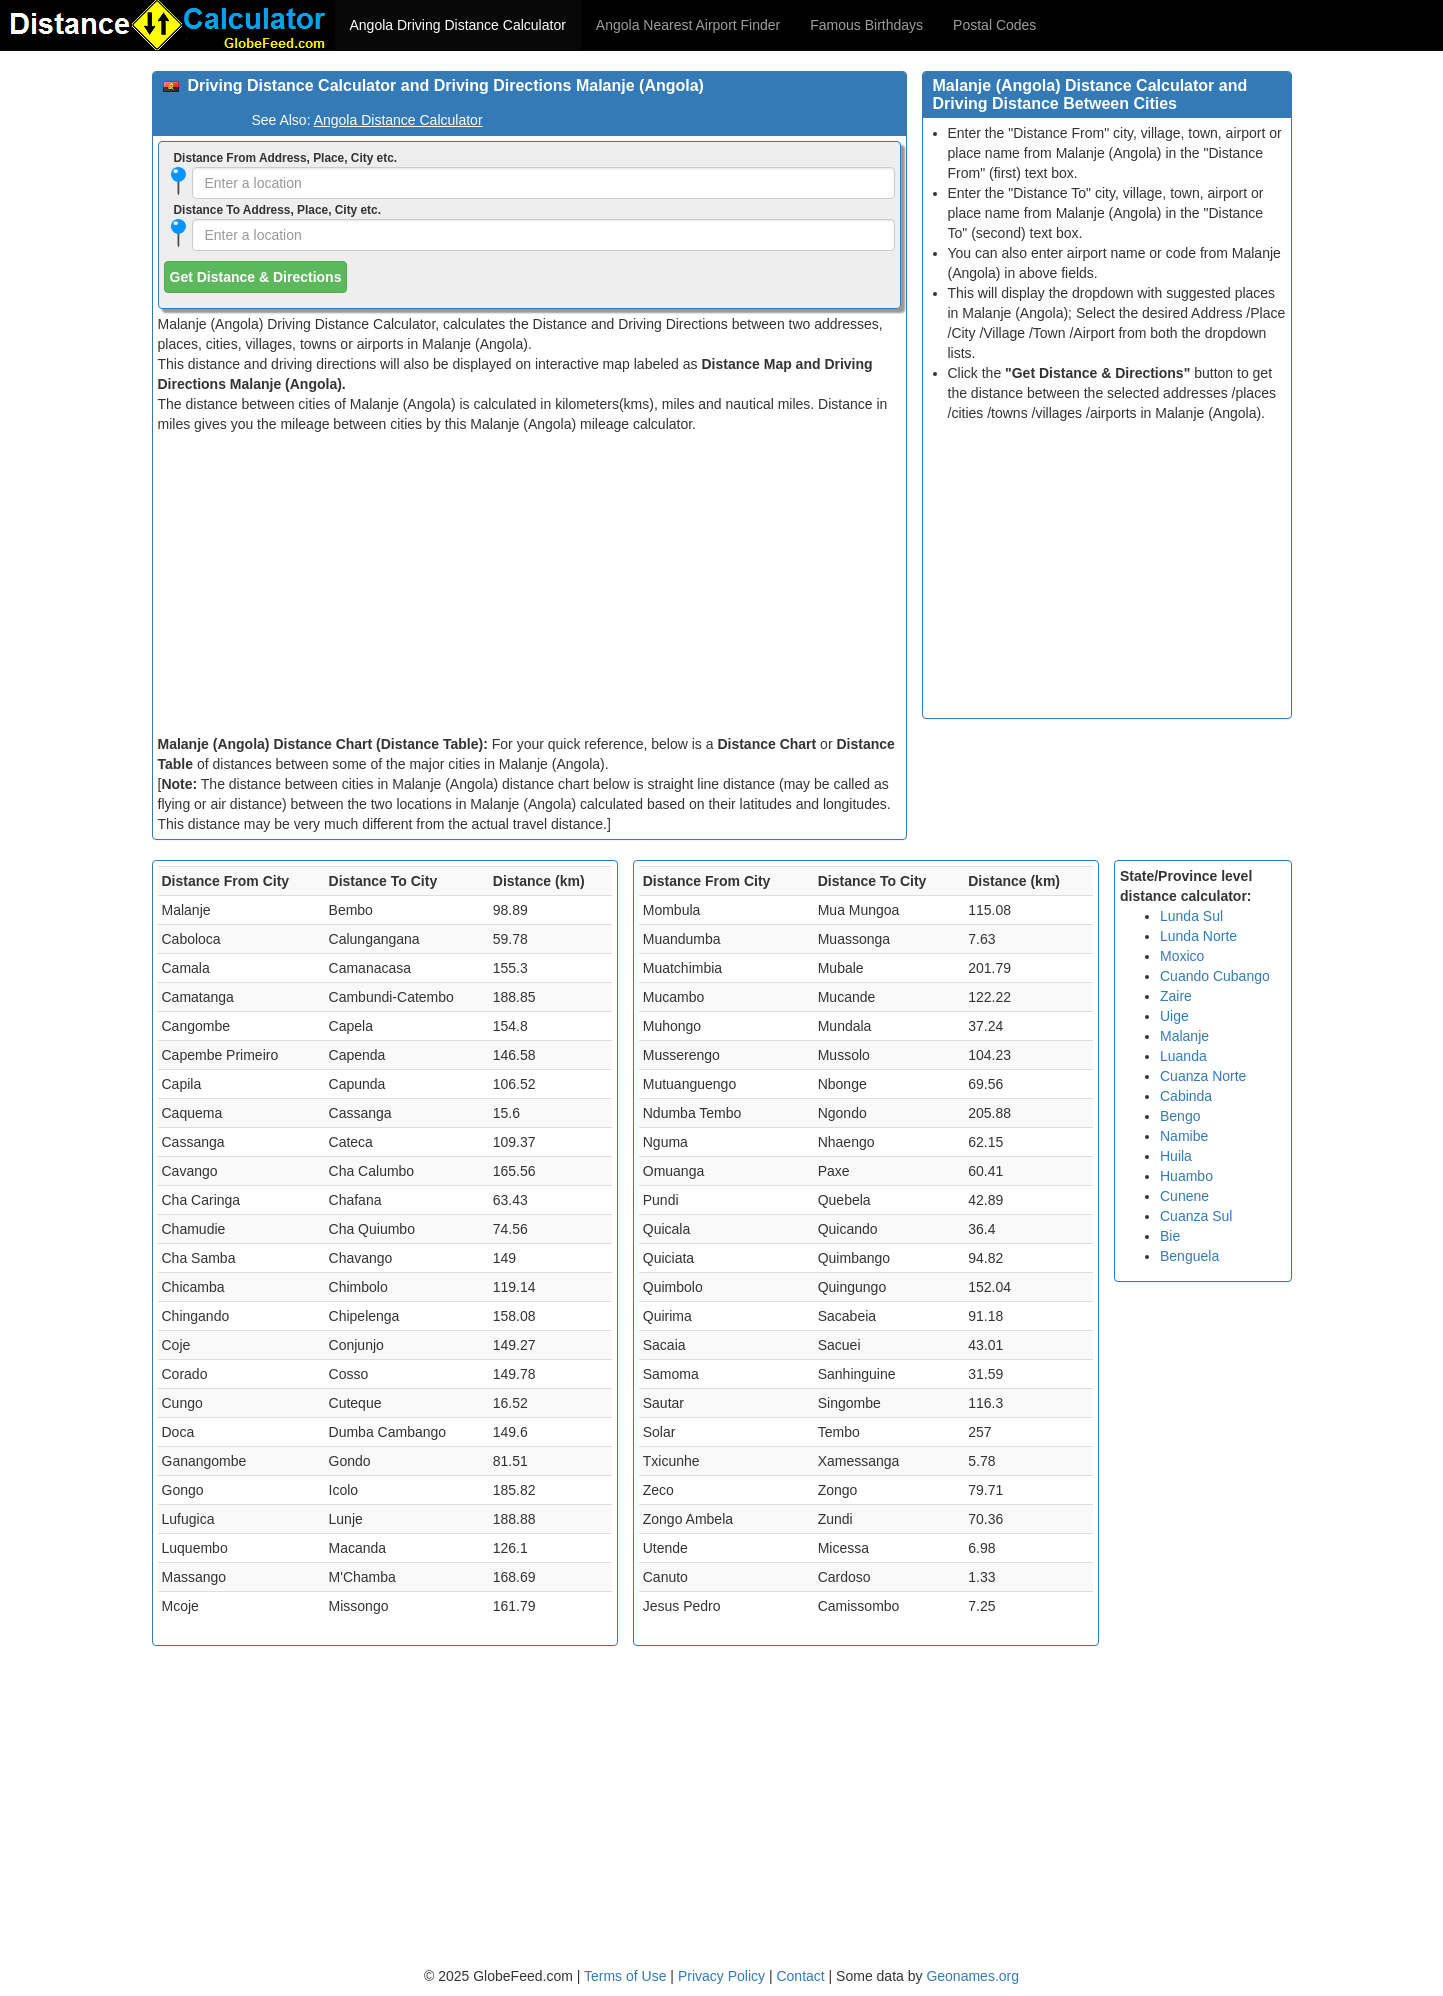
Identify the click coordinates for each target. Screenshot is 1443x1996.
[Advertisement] (529, 584)
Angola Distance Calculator (398, 120)
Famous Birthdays (866, 25)
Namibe (1184, 1136)
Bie (1170, 1236)
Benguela (1189, 1256)
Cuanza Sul (1196, 1216)
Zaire (1176, 996)
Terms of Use (627, 1976)
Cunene (1184, 1196)
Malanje (1184, 1036)
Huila (1176, 1156)
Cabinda (1186, 1096)
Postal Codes (994, 25)
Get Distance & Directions (256, 277)
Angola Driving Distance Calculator (458, 25)
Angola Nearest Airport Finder (688, 25)
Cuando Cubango (1215, 976)
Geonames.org (972, 1976)
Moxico (1182, 956)
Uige (1174, 1016)
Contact (800, 1976)
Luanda (1183, 1056)
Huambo (1186, 1176)
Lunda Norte (1198, 936)
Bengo (1180, 1116)
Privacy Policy (723, 1976)
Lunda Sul (1191, 916)
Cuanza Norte (1203, 1076)
